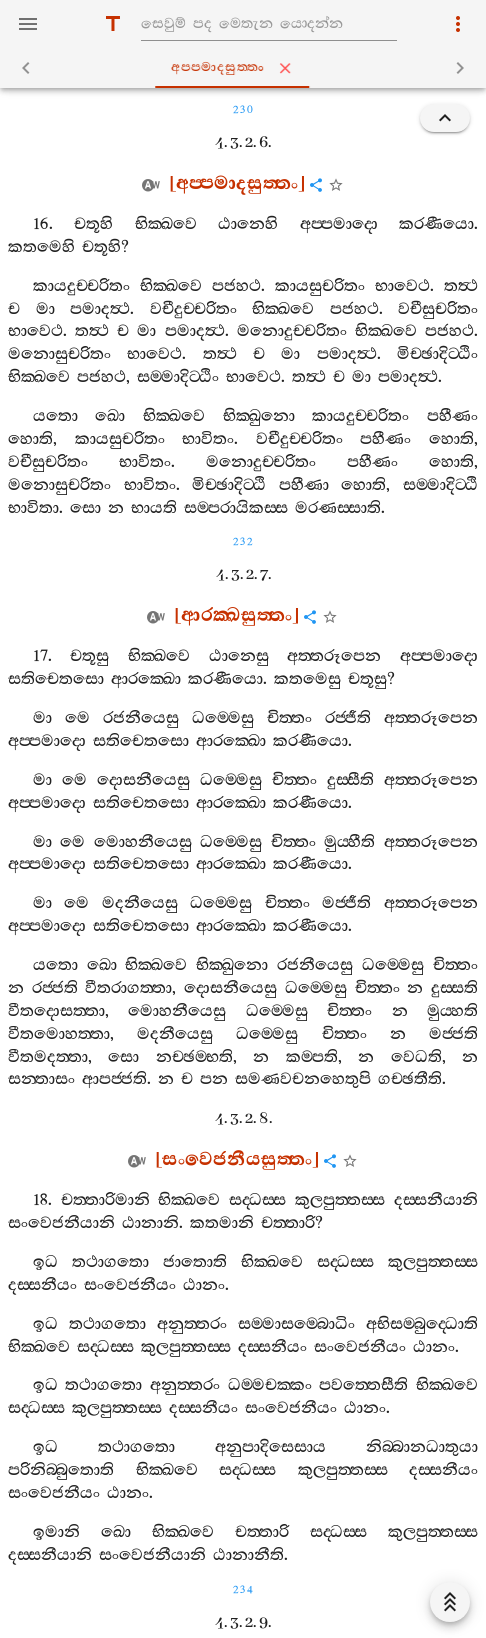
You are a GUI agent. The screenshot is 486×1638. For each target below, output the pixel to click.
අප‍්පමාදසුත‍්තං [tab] (247, 68)
